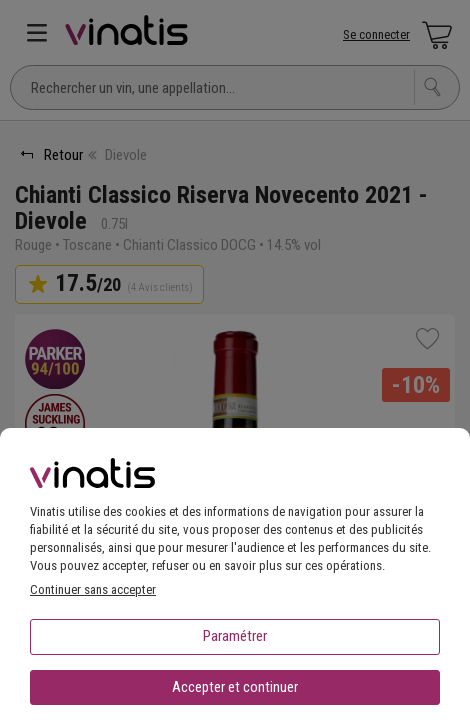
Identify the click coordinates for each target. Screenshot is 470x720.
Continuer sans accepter (93, 589)
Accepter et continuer (235, 687)
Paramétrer (235, 636)
